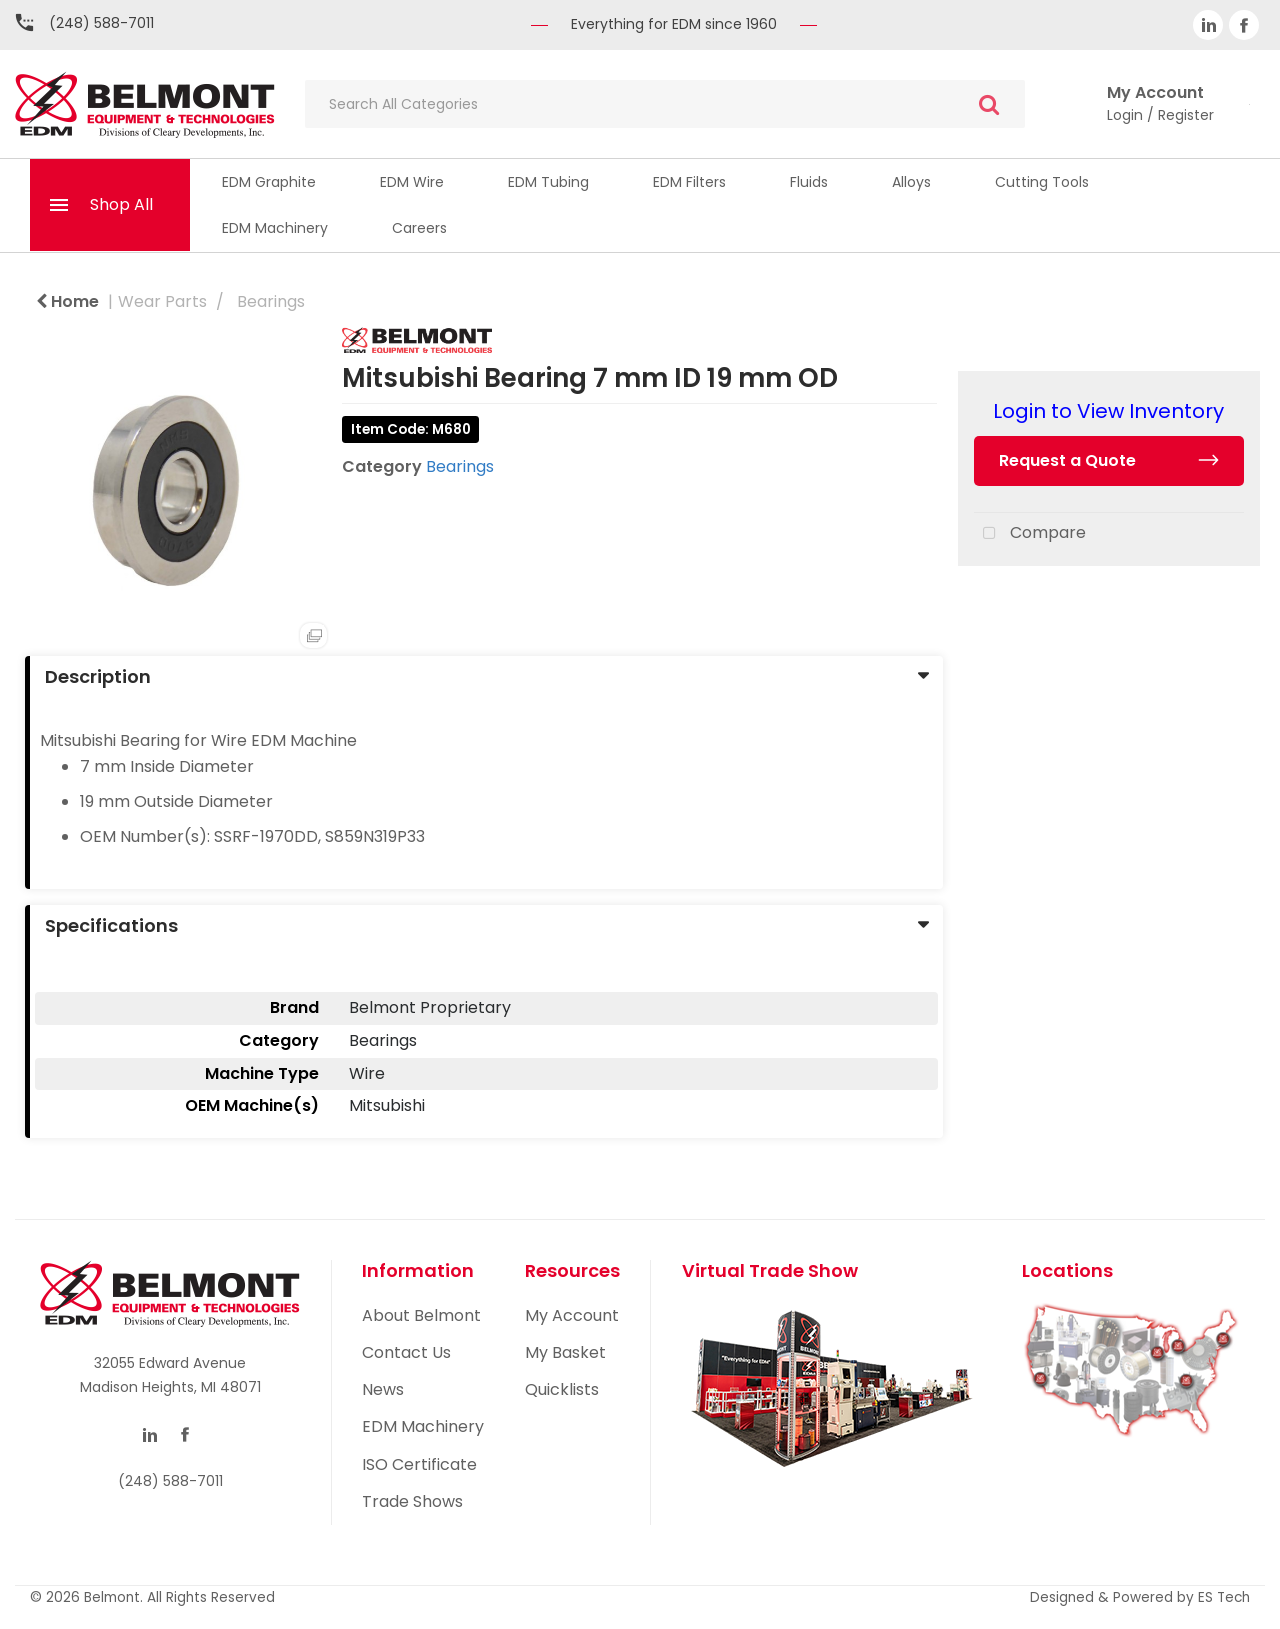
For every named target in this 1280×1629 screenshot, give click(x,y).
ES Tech (1224, 1597)
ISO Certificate (419, 1464)
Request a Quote (1067, 460)
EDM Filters (689, 182)
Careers (419, 228)
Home (67, 301)
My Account (572, 1315)
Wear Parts (162, 301)
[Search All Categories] (665, 104)
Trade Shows (412, 1501)
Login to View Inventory (1108, 411)
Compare (1030, 534)
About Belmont (421, 1315)
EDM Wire (412, 182)
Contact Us (406, 1352)
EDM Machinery (275, 228)
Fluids (809, 182)
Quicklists (562, 1389)
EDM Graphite (269, 182)
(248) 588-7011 (101, 23)
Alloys (911, 182)
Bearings (271, 301)
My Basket (565, 1352)
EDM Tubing (548, 182)
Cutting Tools (1042, 182)
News (383, 1389)
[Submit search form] (989, 104)
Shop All (121, 204)
